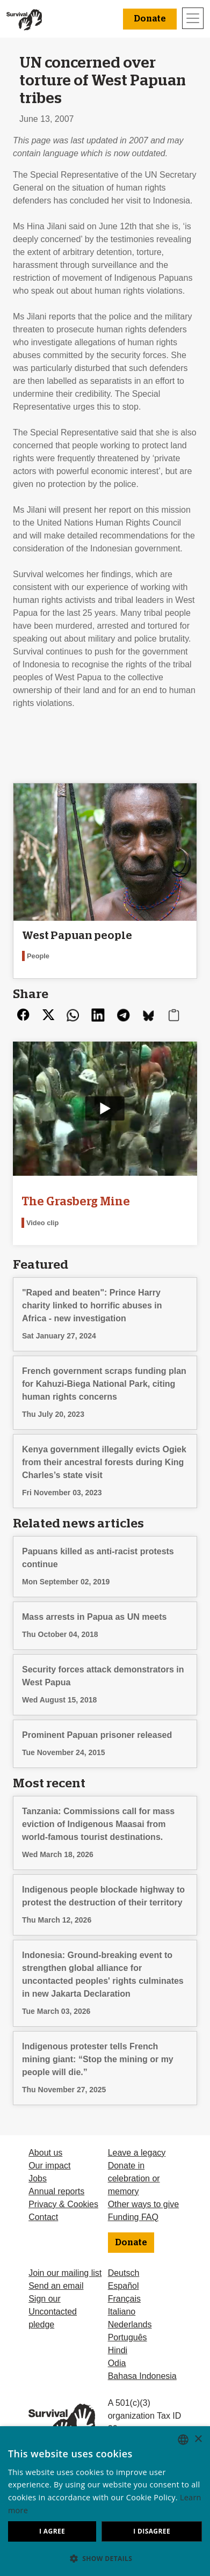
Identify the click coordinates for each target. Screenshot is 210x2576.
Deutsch (124, 2272)
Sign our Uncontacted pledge (52, 2311)
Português (127, 2337)
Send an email (55, 2285)
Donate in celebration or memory (134, 2178)
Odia (117, 2363)
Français (124, 2298)
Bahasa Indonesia (142, 2376)
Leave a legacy (137, 2152)
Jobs (37, 2178)
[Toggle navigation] (193, 18)
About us (45, 2152)
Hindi (117, 2350)
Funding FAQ (133, 2217)
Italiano (122, 2311)
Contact (43, 2217)
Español (123, 2285)
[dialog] (105, 2501)
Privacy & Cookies (63, 2204)
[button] (105, 2558)
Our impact (49, 2165)
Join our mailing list (65, 2272)
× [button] (198, 2439)
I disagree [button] (151, 2531)
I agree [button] (52, 2531)
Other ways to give (143, 2204)
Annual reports (56, 2191)
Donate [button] (150, 18)
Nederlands (130, 2324)
